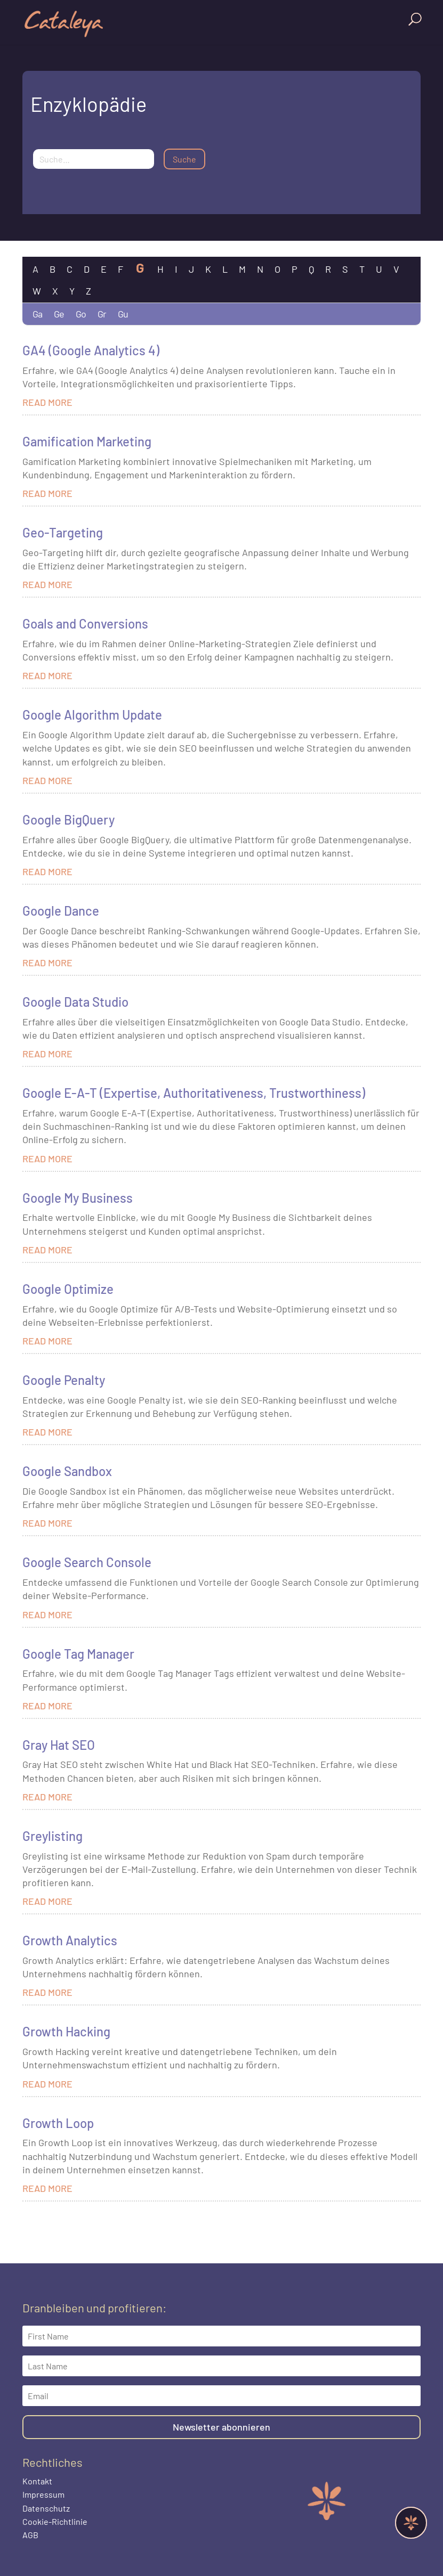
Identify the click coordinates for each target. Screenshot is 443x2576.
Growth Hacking (66, 2031)
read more (47, 402)
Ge (59, 314)
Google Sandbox (67, 1471)
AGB (30, 2535)
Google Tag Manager (78, 1653)
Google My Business (77, 1197)
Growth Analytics (69, 1940)
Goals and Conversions (85, 623)
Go (81, 314)
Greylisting (52, 1836)
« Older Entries (47, 2219)
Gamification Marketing (86, 441)
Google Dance (60, 910)
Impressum (43, 2494)
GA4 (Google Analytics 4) (90, 350)
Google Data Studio (75, 1001)
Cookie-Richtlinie (54, 2521)
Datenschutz (46, 2508)
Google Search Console (86, 1562)
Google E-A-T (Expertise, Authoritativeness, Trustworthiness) (193, 1092)
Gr (102, 314)
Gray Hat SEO (58, 1744)
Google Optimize (68, 1289)
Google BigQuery (68, 819)
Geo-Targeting (62, 532)
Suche (184, 159)
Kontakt (37, 2481)
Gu (123, 314)
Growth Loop (58, 2123)
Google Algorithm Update (92, 714)
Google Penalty (63, 1380)
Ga (37, 314)
